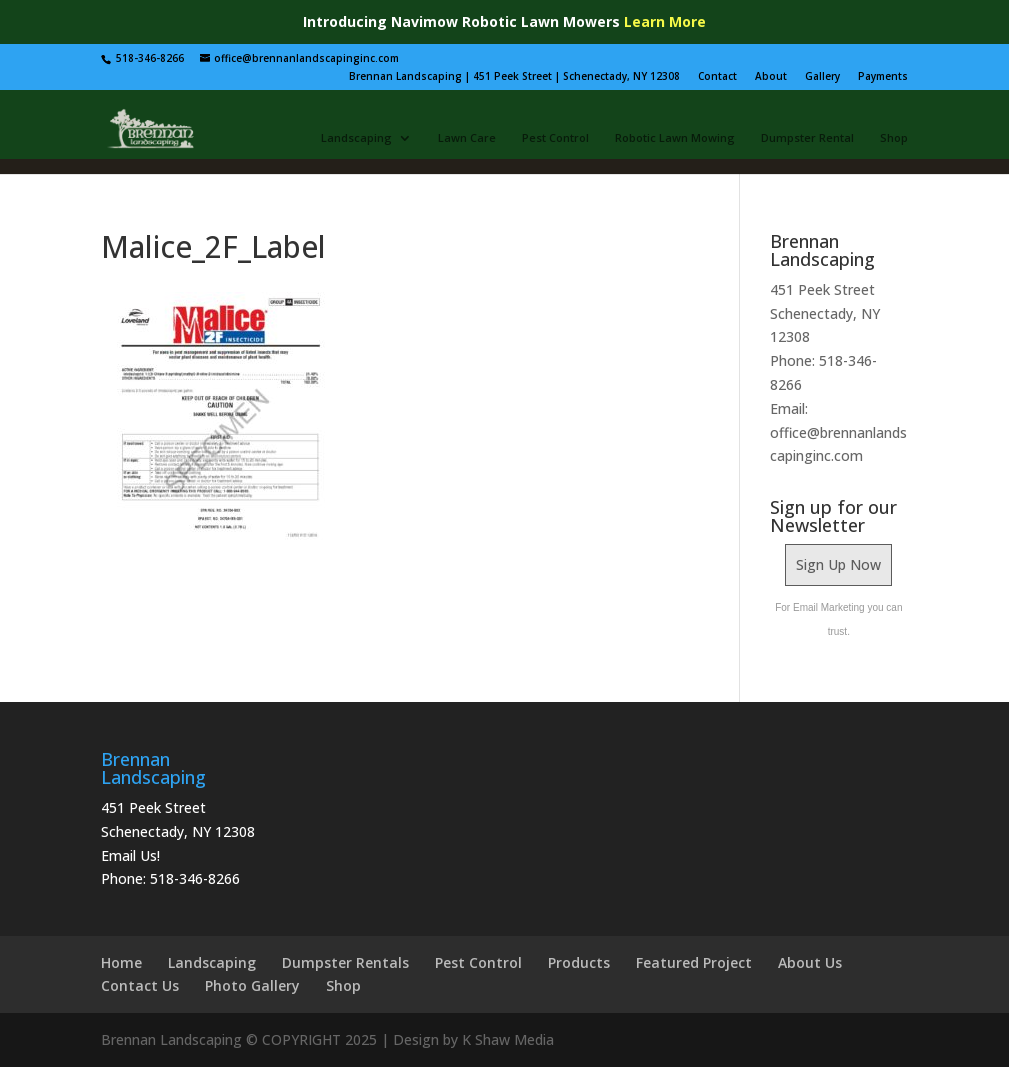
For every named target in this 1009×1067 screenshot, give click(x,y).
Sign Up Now (838, 564)
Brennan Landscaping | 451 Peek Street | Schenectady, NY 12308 (514, 76)
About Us (810, 962)
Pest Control (555, 138)
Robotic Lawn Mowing (675, 138)
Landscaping (356, 138)
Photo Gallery (252, 985)
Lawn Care (467, 138)
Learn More (665, 21)
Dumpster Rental (807, 138)
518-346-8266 (195, 878)
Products (579, 962)
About (771, 76)
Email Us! (130, 855)
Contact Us (140, 985)
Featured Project (694, 962)
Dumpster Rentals (345, 962)
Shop (894, 138)
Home (121, 962)
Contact (717, 76)
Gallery (822, 76)
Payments (883, 76)
